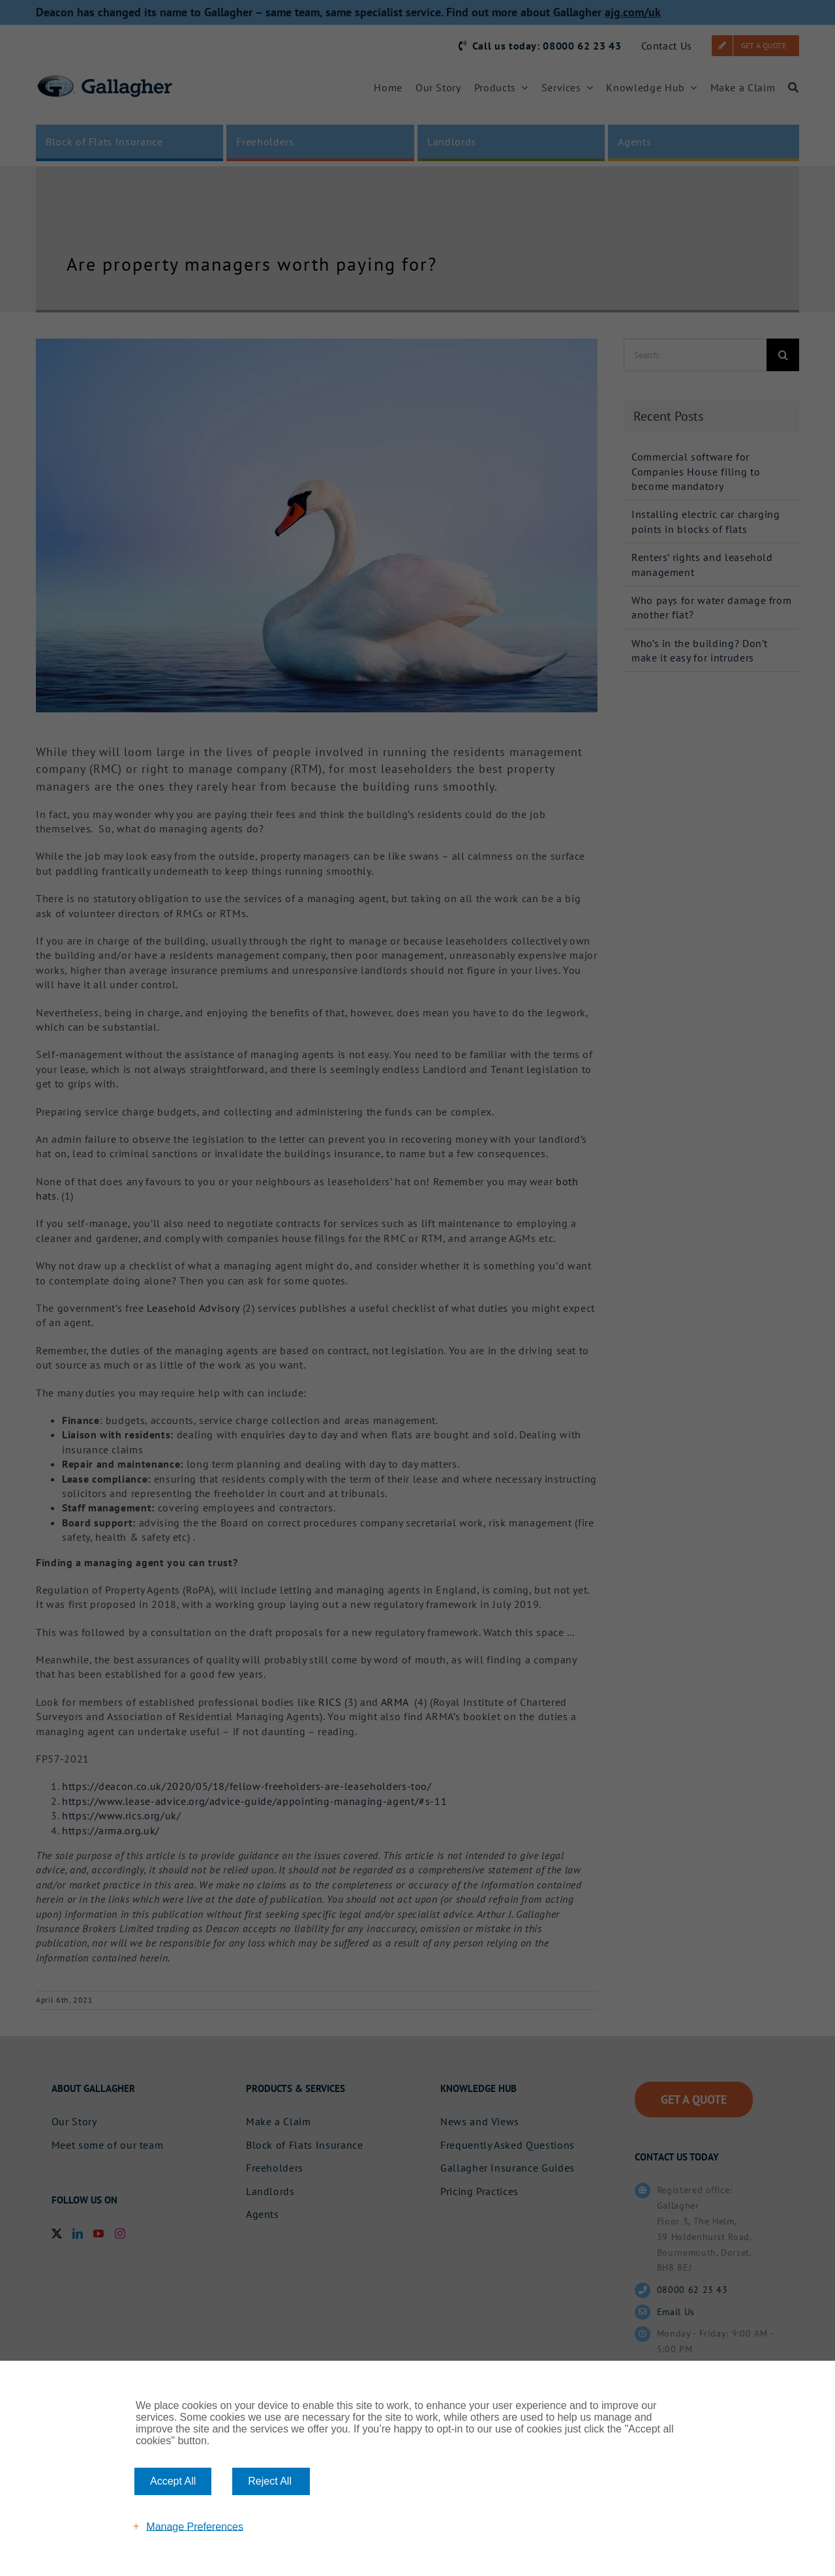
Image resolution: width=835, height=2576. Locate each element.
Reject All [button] (270, 2481)
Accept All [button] (173, 2481)
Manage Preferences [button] (194, 2526)
